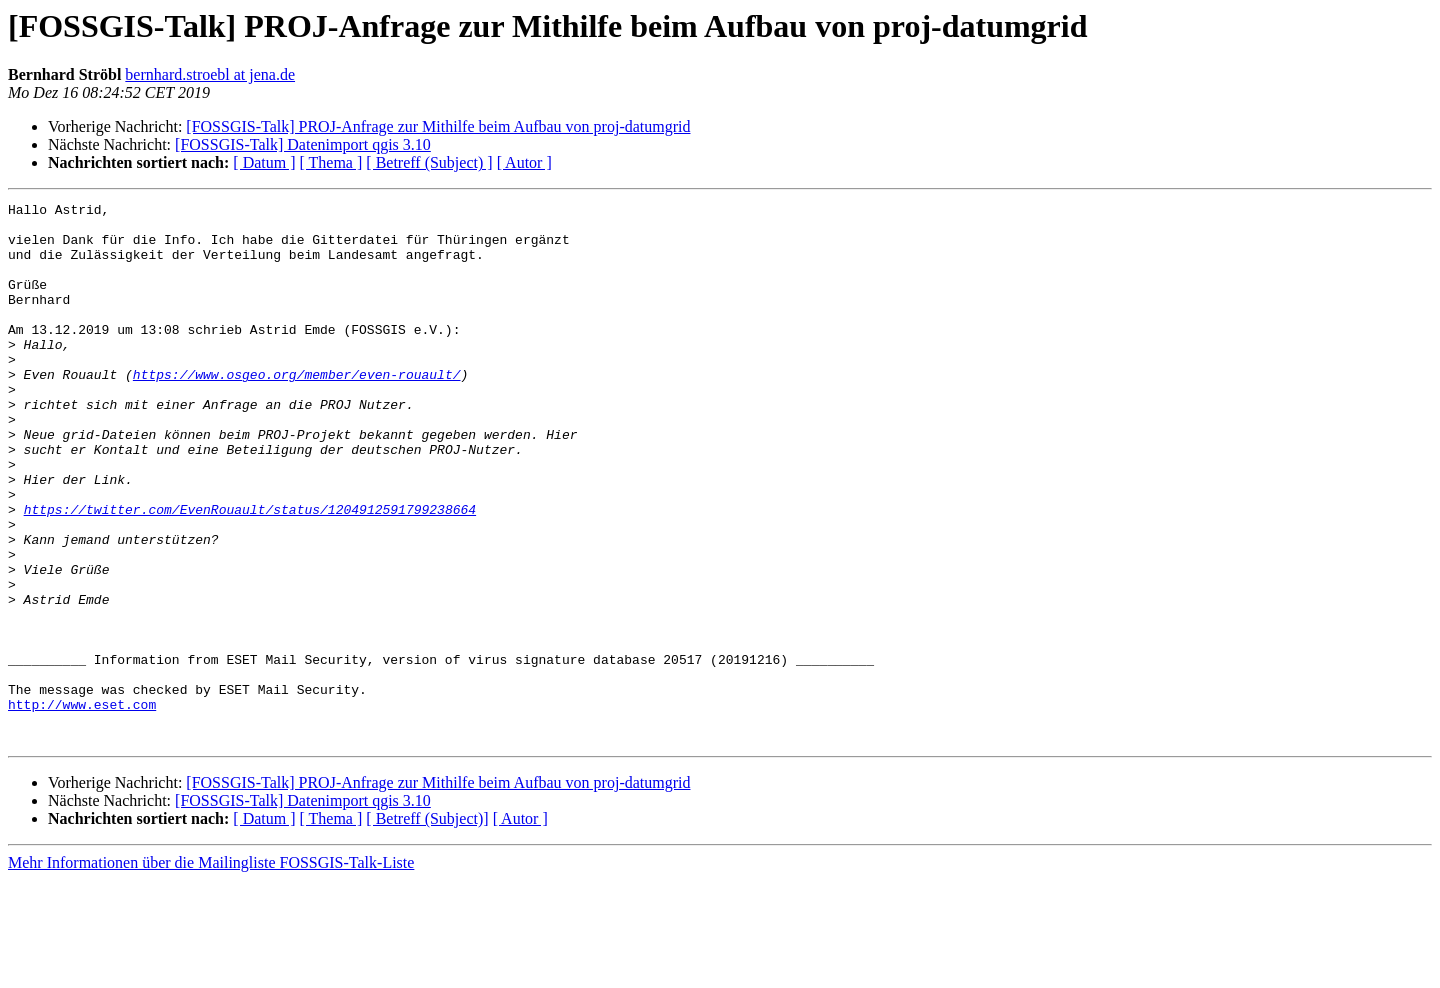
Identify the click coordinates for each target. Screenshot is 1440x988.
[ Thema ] (331, 162)
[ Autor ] (524, 162)
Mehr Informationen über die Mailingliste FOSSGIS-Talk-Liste (211, 970)
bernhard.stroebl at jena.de (210, 74)
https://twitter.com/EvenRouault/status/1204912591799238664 (250, 572)
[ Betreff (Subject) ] (429, 162)
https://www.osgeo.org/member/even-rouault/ (297, 410)
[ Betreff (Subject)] (427, 926)
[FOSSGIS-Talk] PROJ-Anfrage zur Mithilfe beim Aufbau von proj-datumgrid (438, 126)
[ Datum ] (264, 162)
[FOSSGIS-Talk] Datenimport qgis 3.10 (303, 144)
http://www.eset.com (82, 806)
